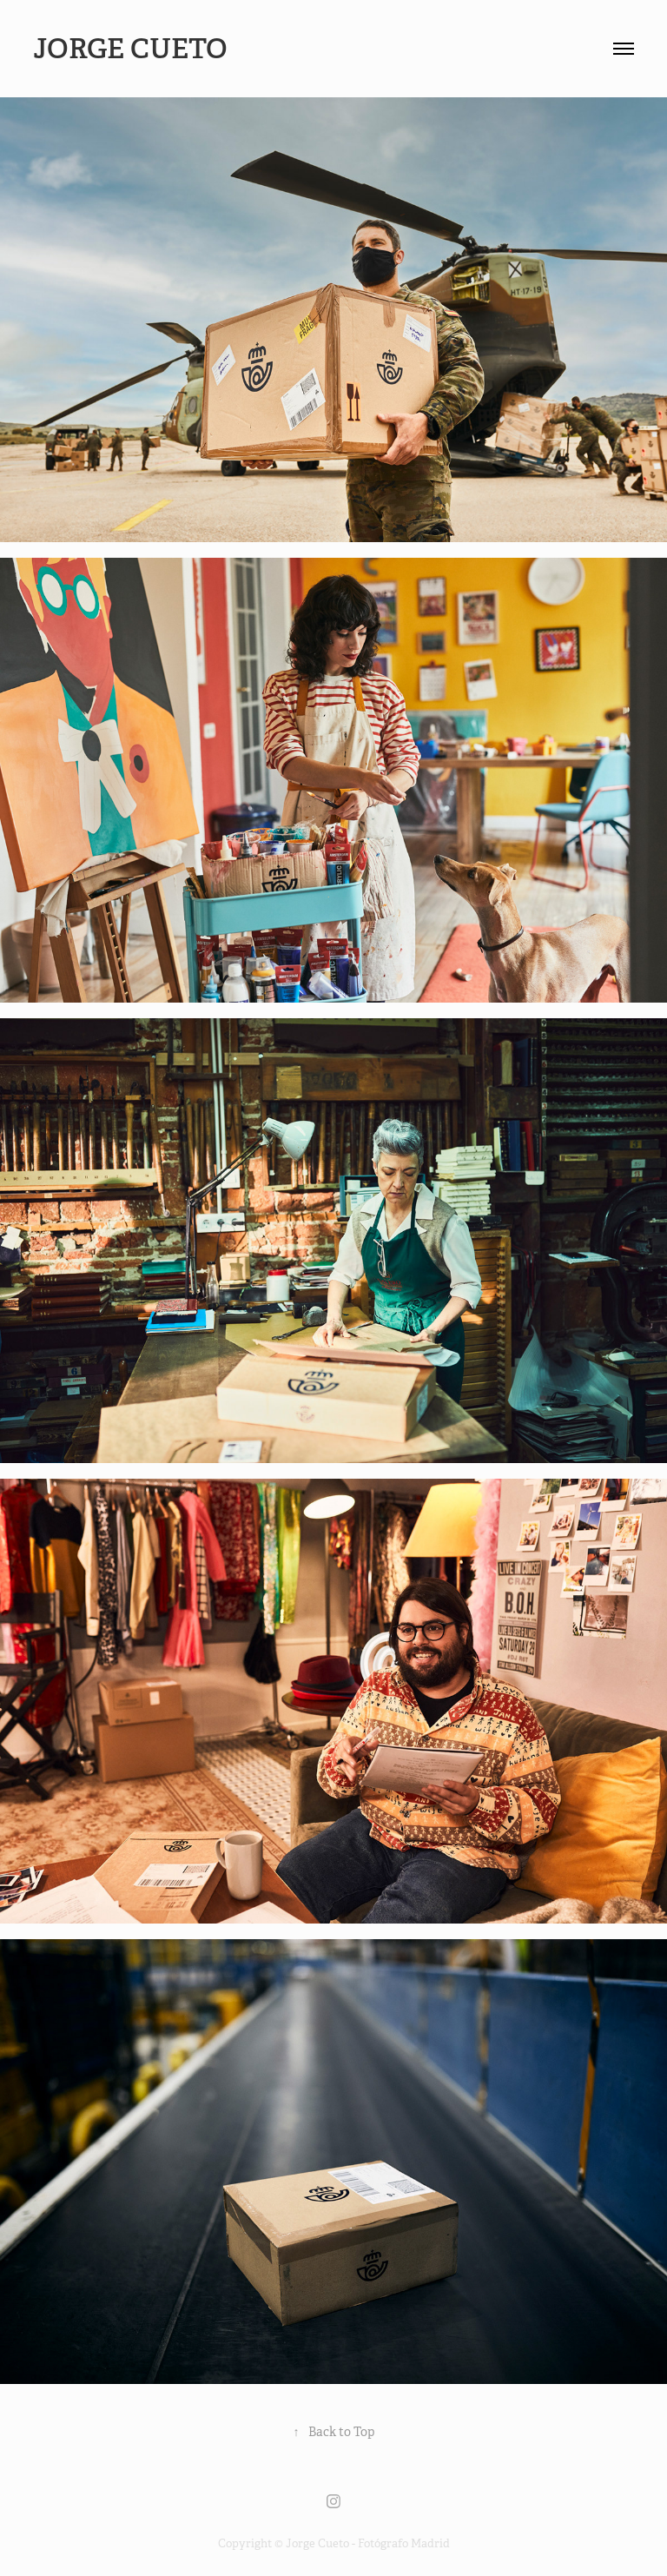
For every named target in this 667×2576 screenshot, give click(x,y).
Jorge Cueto (133, 48)
